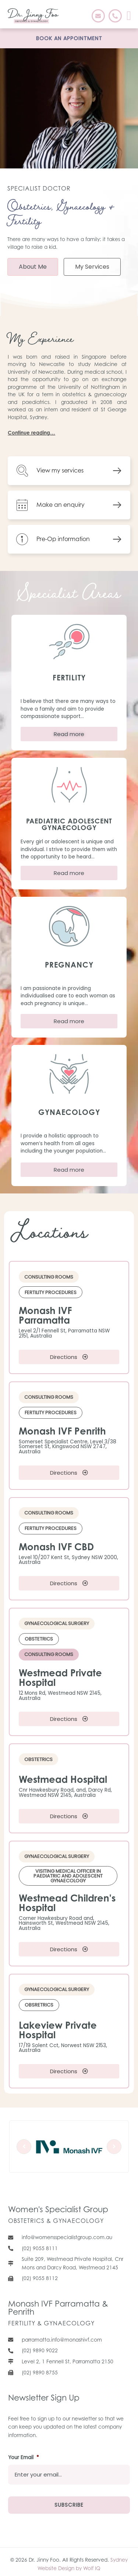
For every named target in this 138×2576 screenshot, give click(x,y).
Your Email (23, 2457)
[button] (129, 16)
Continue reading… (31, 432)
